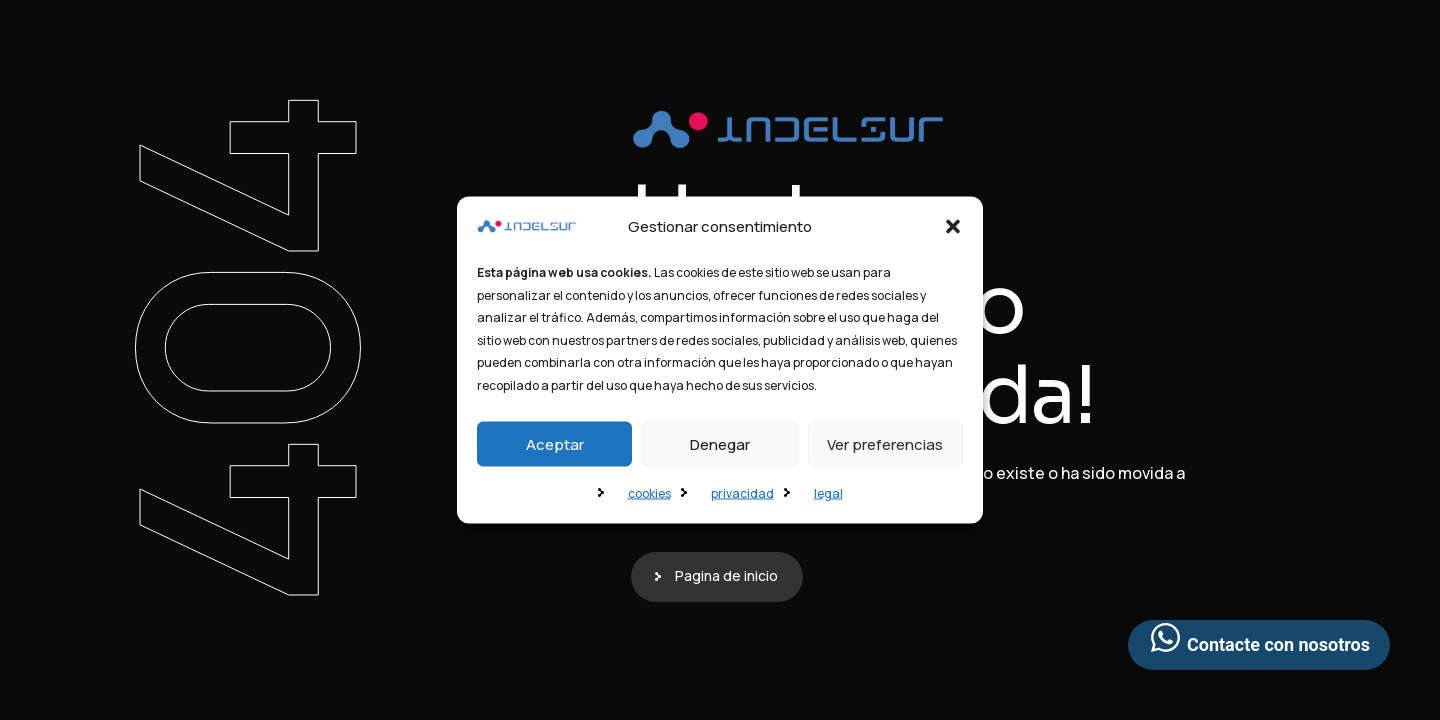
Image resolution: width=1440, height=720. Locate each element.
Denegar (720, 443)
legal (828, 493)
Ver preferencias (885, 443)
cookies (649, 493)
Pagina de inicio (726, 575)
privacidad (742, 493)
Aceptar (555, 443)
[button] (953, 227)
